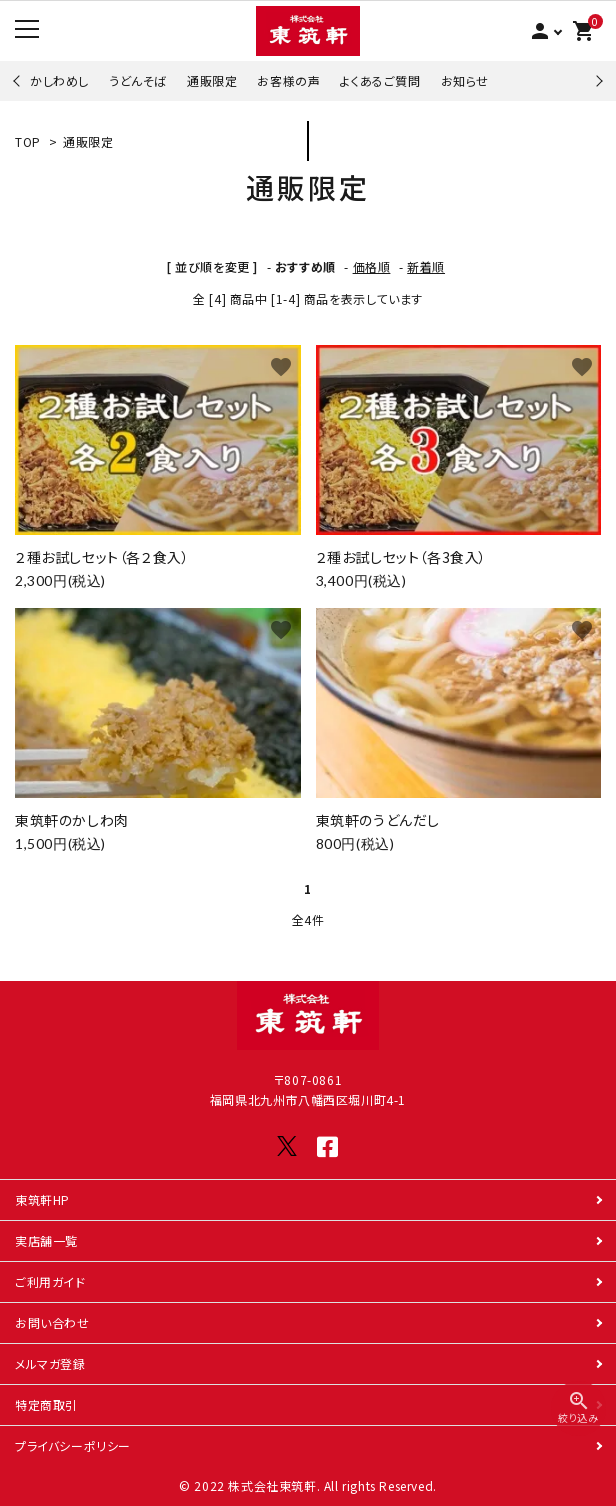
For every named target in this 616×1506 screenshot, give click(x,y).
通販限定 (212, 80)
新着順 (426, 266)
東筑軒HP (42, 1199)
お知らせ (465, 80)
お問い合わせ (52, 1322)
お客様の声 (288, 80)
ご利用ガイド (50, 1281)
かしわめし (59, 80)
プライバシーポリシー (73, 1445)
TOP (28, 141)
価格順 (372, 266)
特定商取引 (46, 1404)
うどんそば (138, 80)
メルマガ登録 (50, 1363)
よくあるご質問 (380, 80)
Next (596, 80)
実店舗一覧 (46, 1240)
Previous (18, 80)
